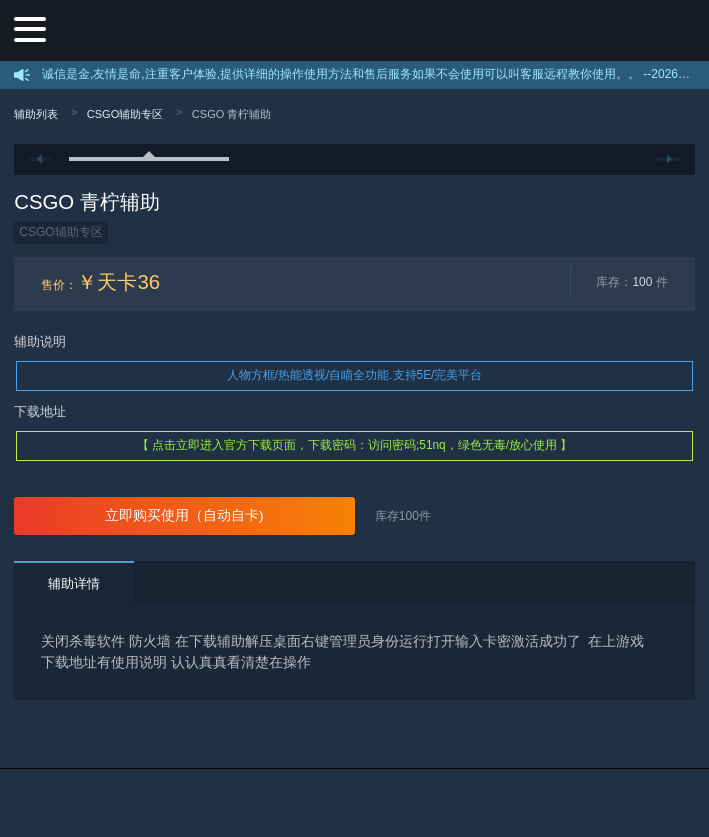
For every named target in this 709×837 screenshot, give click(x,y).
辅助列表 (36, 114)
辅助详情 (74, 583)
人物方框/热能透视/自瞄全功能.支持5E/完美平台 (355, 375)
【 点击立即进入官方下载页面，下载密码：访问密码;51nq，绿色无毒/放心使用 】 (355, 445)
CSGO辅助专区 (125, 114)
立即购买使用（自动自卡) (184, 515)
